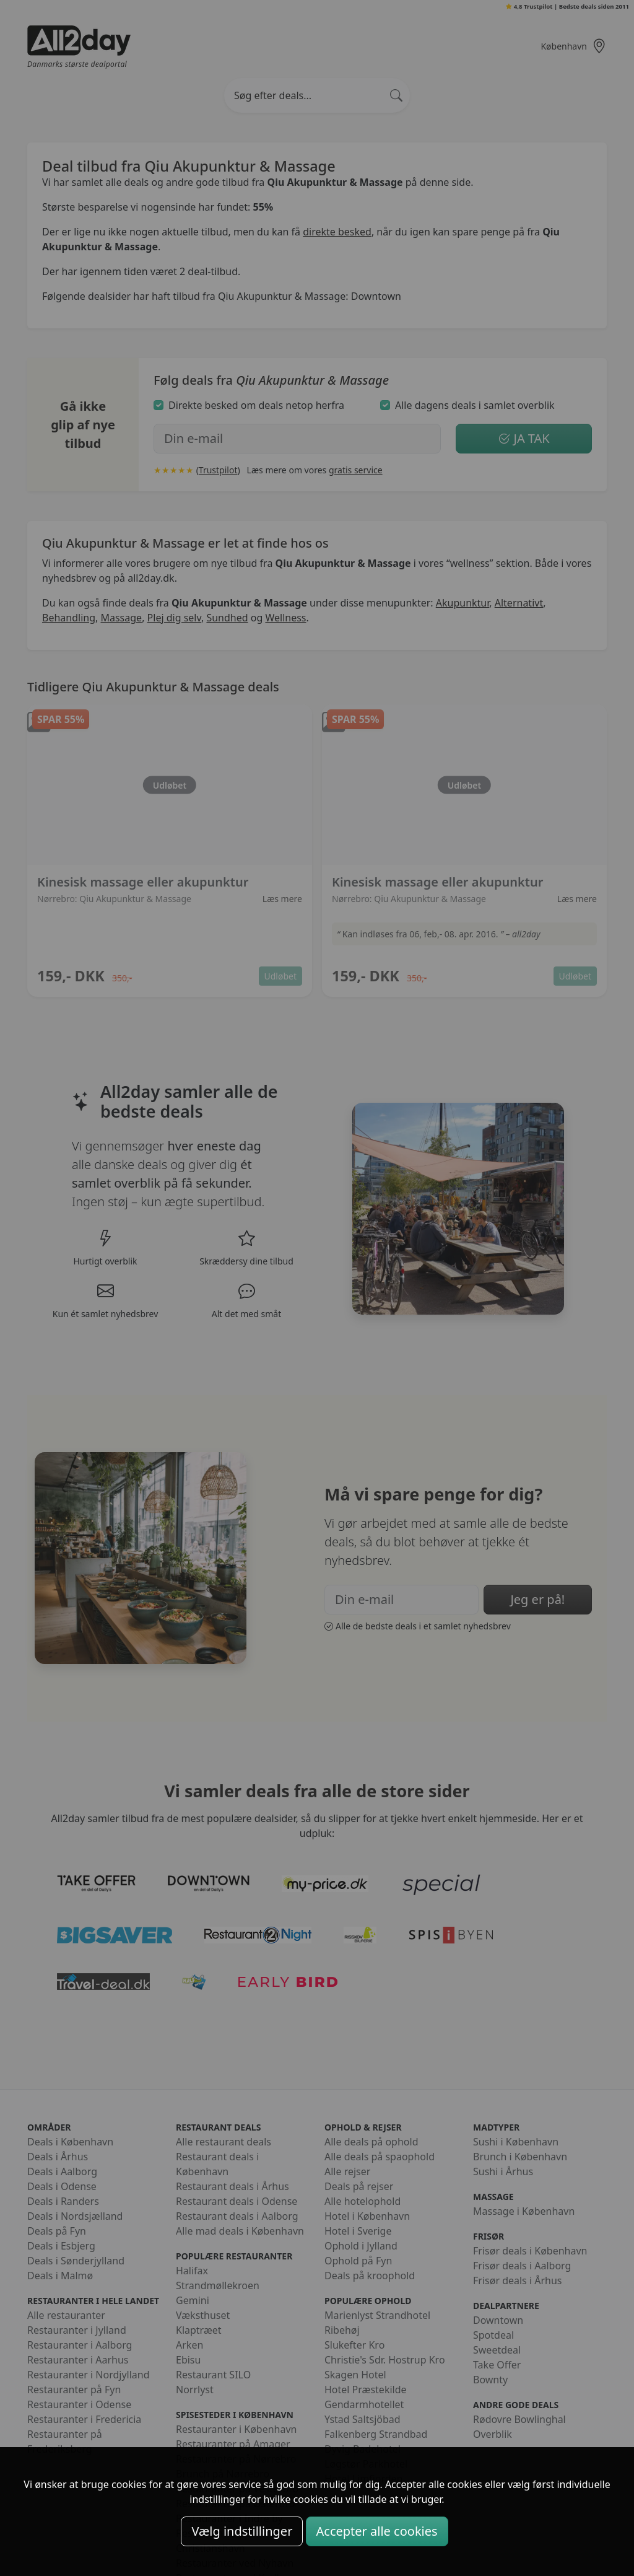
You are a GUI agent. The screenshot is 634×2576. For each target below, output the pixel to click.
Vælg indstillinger (241, 2531)
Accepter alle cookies (377, 2531)
